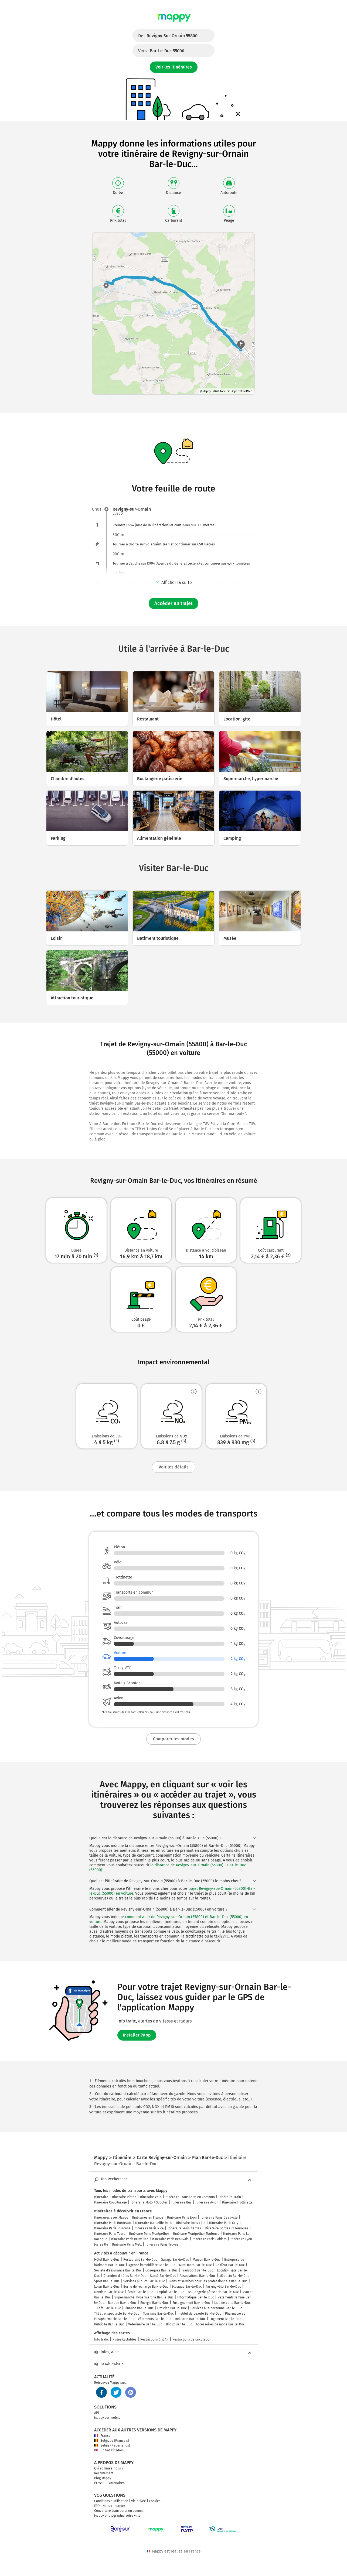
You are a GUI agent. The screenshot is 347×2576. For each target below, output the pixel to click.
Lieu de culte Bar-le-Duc (232, 2303)
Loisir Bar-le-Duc (107, 2286)
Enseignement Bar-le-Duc (191, 2303)
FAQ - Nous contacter (109, 2506)
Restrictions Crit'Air (154, 2339)
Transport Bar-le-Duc (197, 2270)
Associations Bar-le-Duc (198, 2276)
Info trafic (101, 2339)
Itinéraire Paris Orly (223, 2223)
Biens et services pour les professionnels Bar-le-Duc (208, 2281)
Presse (99, 2483)
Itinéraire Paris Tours (109, 2234)
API (96, 2413)
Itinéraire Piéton (124, 2197)
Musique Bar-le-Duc (187, 2286)
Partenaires (116, 2483)
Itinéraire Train (230, 2197)
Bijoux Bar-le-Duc (179, 2324)
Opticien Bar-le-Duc (172, 2308)
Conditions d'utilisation (111, 2501)
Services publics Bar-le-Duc (144, 2281)
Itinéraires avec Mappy (111, 2217)
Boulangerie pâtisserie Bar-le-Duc (213, 2292)
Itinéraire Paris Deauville (219, 2217)
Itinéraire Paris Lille (190, 2223)
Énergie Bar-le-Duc (154, 2303)
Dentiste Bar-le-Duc (109, 2292)
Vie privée (138, 2501)
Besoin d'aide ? (108, 2364)
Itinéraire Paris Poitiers (209, 2239)
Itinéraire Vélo (151, 2197)
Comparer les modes (173, 1738)
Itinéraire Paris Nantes (184, 2228)
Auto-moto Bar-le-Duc (195, 2265)
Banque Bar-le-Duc (122, 2303)
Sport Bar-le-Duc (107, 2281)
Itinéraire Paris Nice (149, 2228)
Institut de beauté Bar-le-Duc (199, 2313)
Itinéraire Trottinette (237, 2202)
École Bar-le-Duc (140, 2292)
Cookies (155, 2501)
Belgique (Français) (111, 2440)
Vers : (161, 50)
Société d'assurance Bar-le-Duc (118, 2270)
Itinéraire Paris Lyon (182, 2217)
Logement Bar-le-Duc (225, 2319)
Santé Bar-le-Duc (163, 2276)
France (102, 2436)
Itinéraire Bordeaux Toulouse (226, 2228)
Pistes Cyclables (125, 2339)
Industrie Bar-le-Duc (190, 2319)
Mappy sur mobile (107, 2418)
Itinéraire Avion (206, 2202)
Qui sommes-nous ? (108, 2468)
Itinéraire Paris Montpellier (149, 2234)
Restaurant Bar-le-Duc (140, 2259)
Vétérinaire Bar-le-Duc (145, 2324)
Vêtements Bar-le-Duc (154, 2319)
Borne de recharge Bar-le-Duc (145, 2286)
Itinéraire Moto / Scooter (149, 2202)
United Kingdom (109, 2450)
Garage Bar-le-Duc (175, 2259)
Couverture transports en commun (119, 2511)
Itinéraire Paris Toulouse (112, 2228)
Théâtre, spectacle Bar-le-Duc (116, 2313)
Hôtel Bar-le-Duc (107, 2259)
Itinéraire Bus (181, 2202)
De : (168, 35)
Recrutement (103, 2473)
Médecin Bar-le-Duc (234, 2276)
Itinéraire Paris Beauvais (170, 2239)
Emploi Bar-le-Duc (170, 2292)
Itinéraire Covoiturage (110, 2202)
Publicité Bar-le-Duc (109, 2324)
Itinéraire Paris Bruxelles (129, 2239)
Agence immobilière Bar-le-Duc (151, 2265)
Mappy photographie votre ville (117, 2515)
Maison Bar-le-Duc (206, 2259)
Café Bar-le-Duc (109, 2308)
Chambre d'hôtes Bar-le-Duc (125, 2276)
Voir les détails (174, 1467)
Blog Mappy (102, 2478)
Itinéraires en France (147, 2217)
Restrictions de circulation (191, 2339)
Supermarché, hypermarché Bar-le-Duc (144, 2297)
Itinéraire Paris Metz (127, 2244)
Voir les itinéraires (173, 67)
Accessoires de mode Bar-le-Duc (220, 2324)
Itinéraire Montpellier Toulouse (196, 2234)
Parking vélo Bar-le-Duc (223, 2286)
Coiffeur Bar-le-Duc (230, 2265)
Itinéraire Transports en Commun (190, 2197)
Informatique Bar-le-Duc (195, 2297)
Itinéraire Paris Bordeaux (112, 2223)
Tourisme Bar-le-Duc (158, 2313)
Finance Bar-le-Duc (139, 2308)
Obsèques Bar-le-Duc (161, 2270)
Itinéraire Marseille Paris (153, 2223)
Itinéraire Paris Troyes (161, 2244)
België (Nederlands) (112, 2445)
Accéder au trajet (173, 603)
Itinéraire (101, 2197)
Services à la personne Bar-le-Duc (216, 2308)
